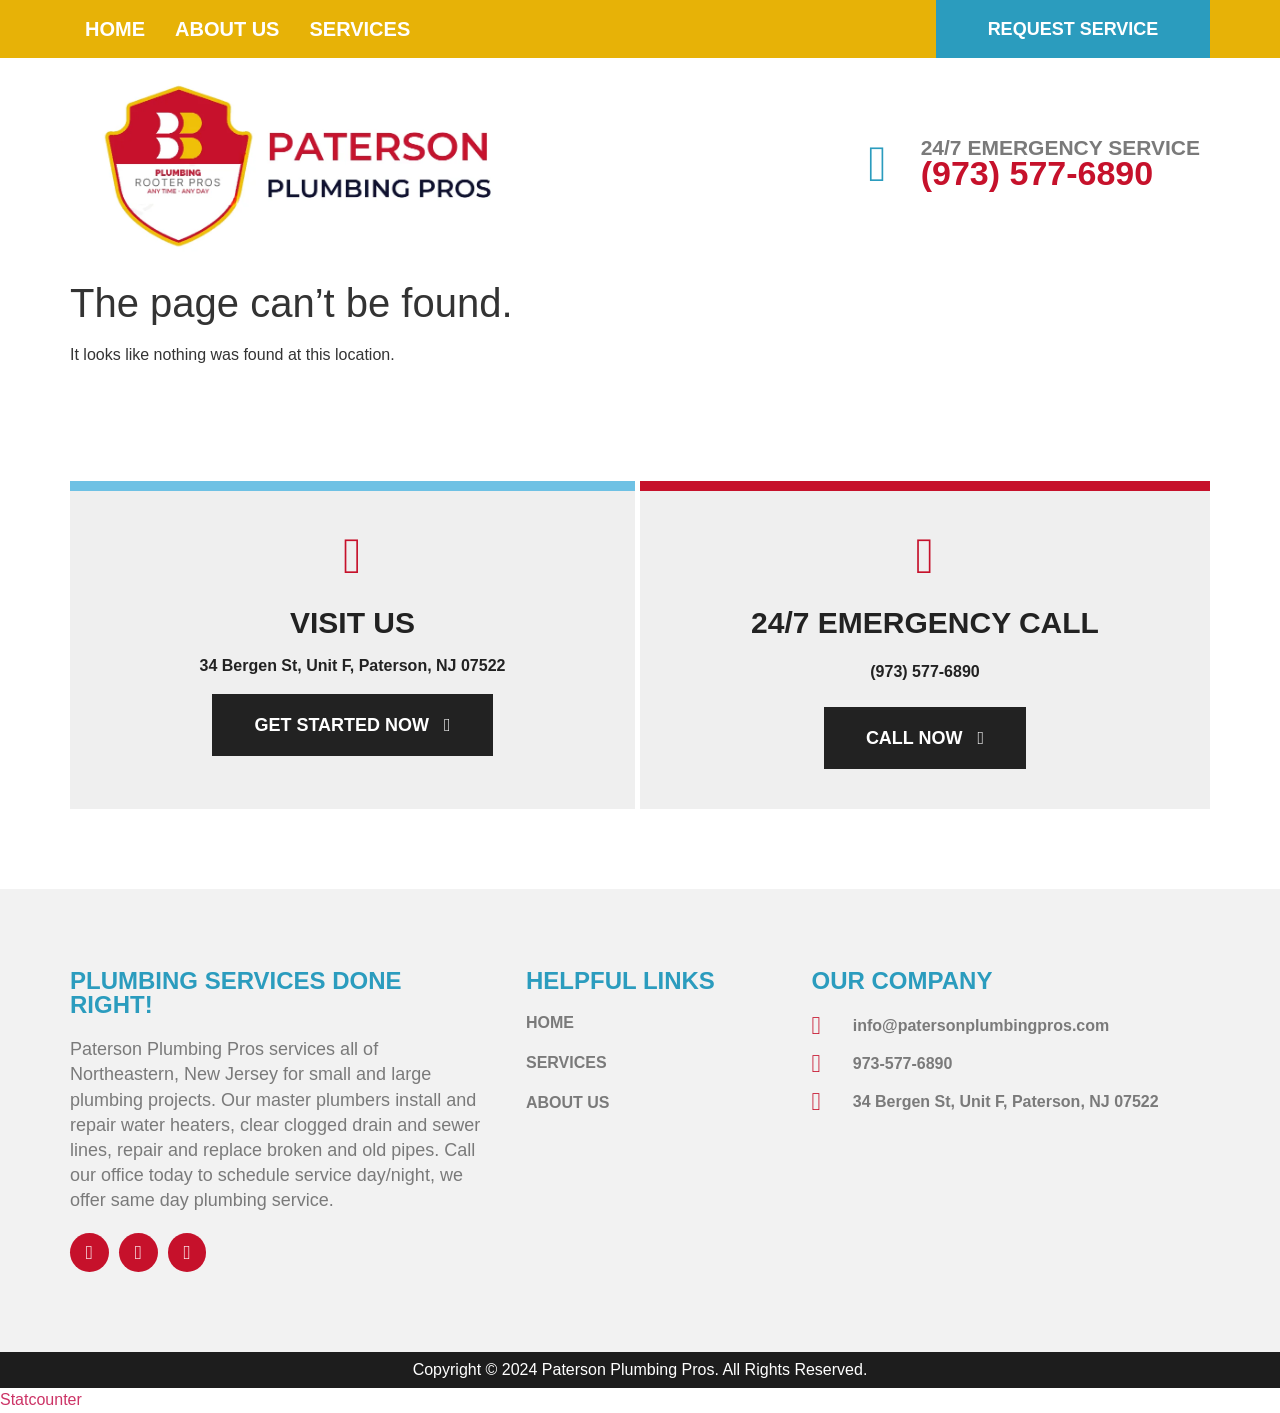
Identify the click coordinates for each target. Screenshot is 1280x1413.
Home (115, 29)
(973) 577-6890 (1037, 173)
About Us (227, 29)
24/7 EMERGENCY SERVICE (1060, 147)
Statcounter (41, 1400)
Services (359, 29)
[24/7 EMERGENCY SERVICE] (878, 164)
